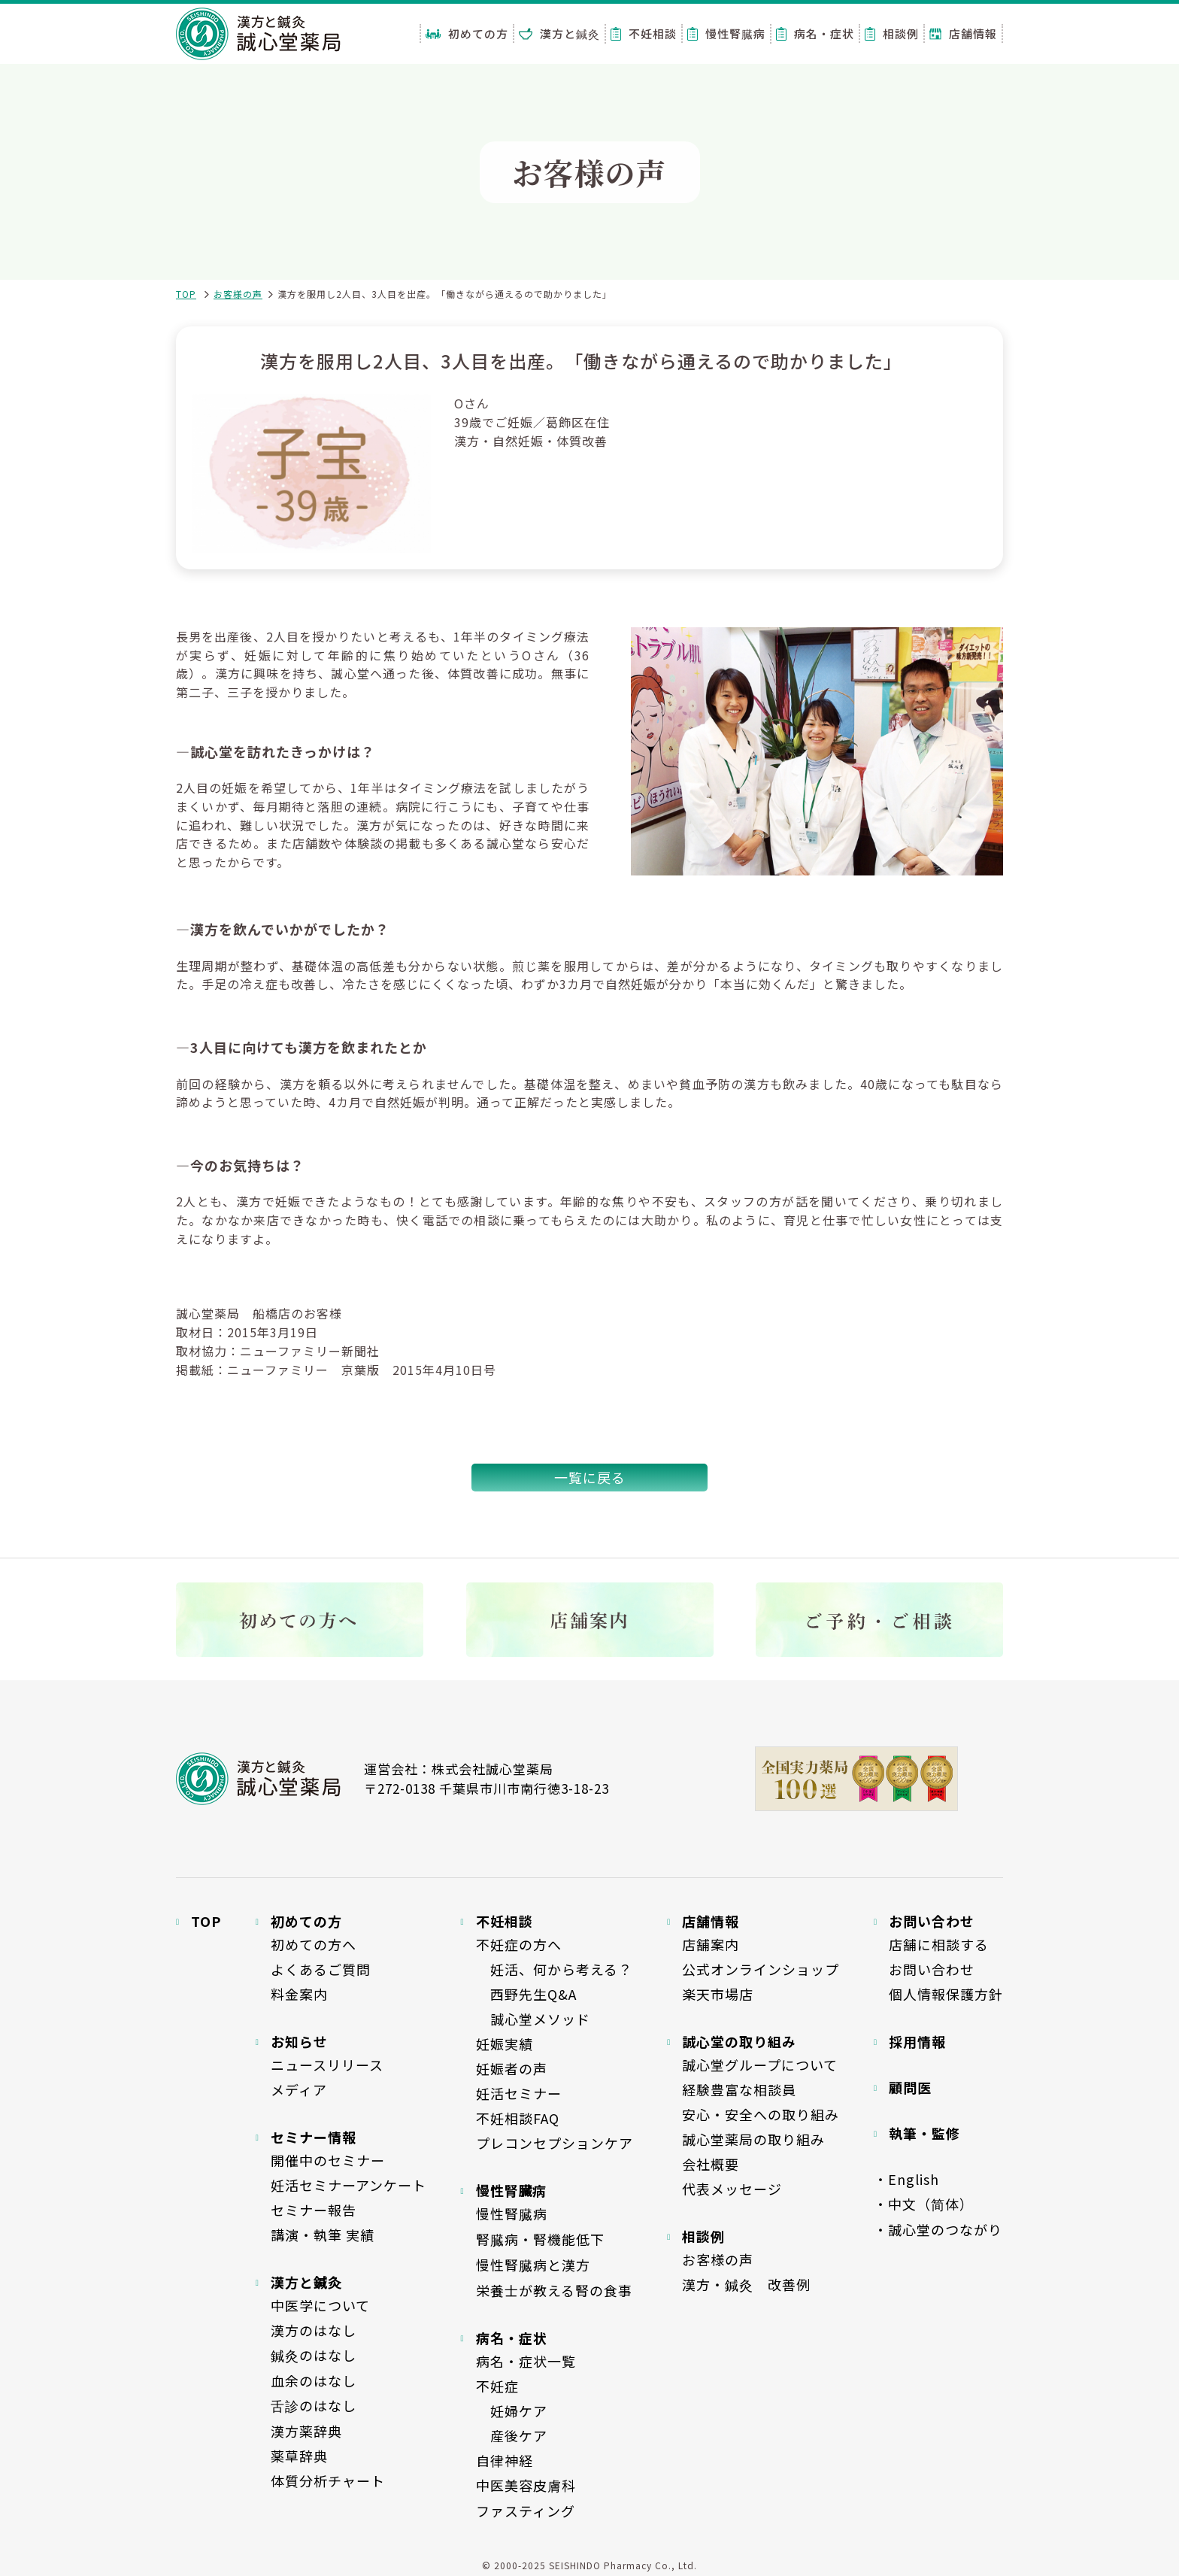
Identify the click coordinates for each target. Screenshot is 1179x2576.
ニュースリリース (327, 2064)
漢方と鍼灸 (559, 33)
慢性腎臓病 (726, 33)
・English (906, 2179)
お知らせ (299, 2041)
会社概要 (710, 2164)
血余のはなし (313, 2380)
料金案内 (299, 1994)
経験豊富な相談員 (739, 2089)
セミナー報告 (313, 2209)
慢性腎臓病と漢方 (533, 2264)
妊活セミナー (519, 2093)
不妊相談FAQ (517, 2118)
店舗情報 (963, 33)
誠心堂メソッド (533, 2018)
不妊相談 (644, 33)
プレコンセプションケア (554, 2143)
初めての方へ (313, 1944)
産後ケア (511, 2435)
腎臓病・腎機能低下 (540, 2239)
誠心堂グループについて (760, 2064)
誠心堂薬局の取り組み (753, 2139)
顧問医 (910, 2087)
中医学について (320, 2305)
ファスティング (525, 2510)
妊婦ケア (511, 2410)
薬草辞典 (299, 2455)
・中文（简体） (924, 2203)
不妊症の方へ (519, 1944)
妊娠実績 (504, 2043)
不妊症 (497, 2385)
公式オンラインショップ (760, 1969)
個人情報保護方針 (946, 1994)
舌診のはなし (313, 2405)
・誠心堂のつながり (938, 2229)
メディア (299, 2089)
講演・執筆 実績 (322, 2234)
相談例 (892, 33)
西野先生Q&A (526, 1994)
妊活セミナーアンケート (348, 2185)
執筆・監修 (924, 2133)
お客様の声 (238, 293)
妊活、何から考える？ (554, 1969)
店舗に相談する (939, 1944)
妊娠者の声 (511, 2068)
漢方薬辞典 (306, 2431)
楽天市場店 (717, 1994)
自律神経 (504, 2460)
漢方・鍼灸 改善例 (746, 2284)
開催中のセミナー (328, 2160)
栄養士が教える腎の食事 (554, 2290)
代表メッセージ (732, 2188)
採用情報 (917, 2041)
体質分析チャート (328, 2480)
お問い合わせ (931, 1969)
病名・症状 (815, 33)
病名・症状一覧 (526, 2361)
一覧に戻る (590, 1477)
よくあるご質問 (321, 1969)
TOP (186, 293)
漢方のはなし (313, 2330)
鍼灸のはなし (313, 2355)
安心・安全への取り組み (760, 2114)
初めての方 (467, 33)
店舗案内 (710, 1944)
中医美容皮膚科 (526, 2485)
